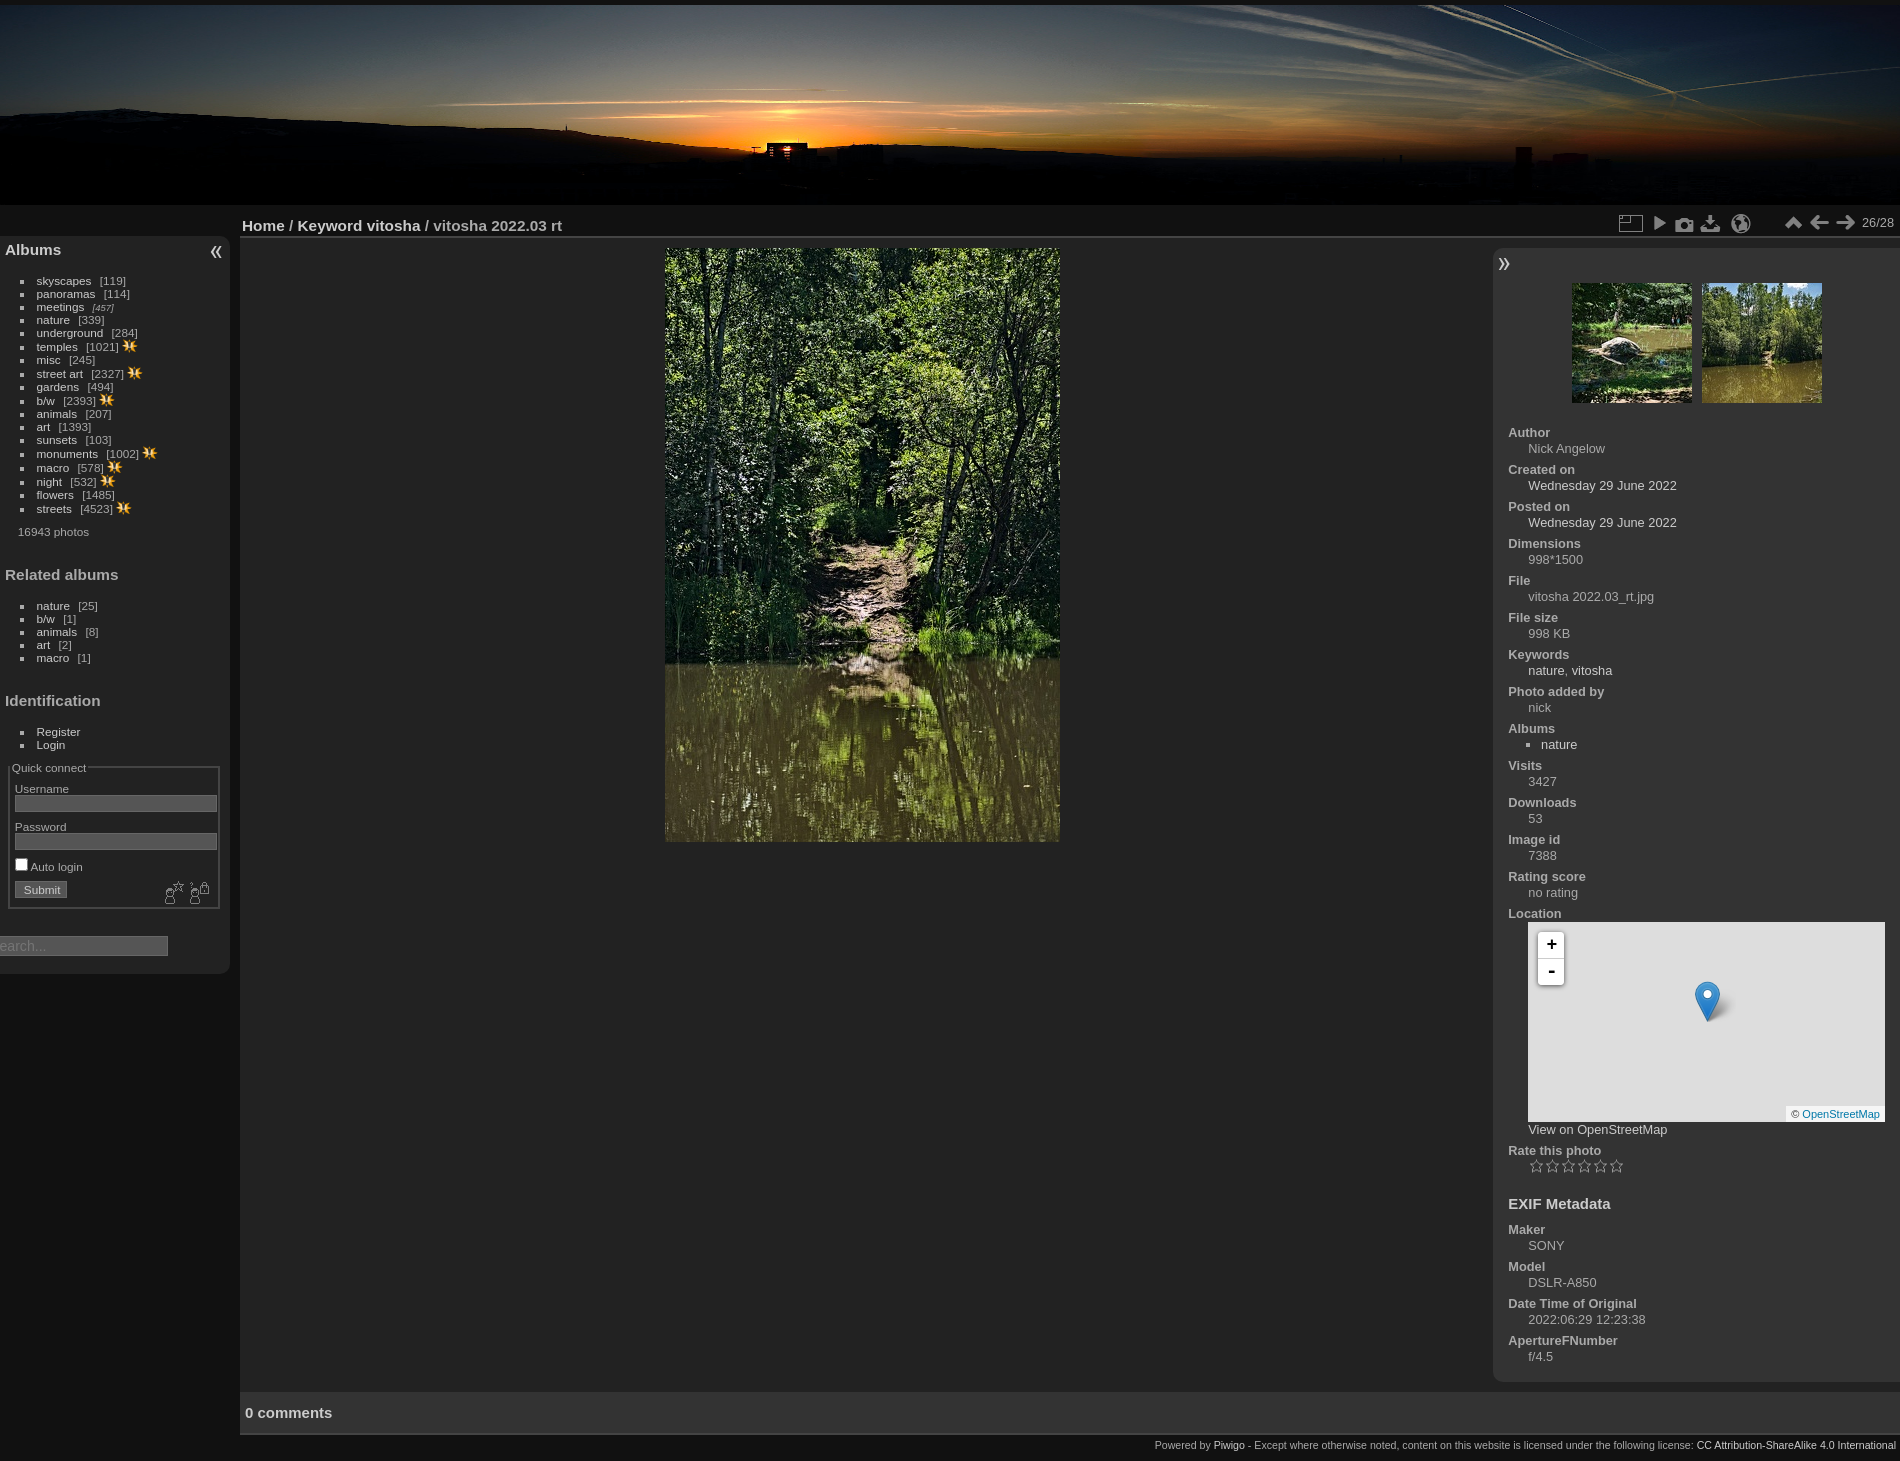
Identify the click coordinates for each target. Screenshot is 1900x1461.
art (44, 426)
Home (263, 225)
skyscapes (64, 280)
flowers (55, 494)
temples (57, 346)
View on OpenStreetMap (1597, 1129)
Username (42, 788)
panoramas (66, 293)
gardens (58, 386)
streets (54, 508)
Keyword (330, 225)
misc (49, 359)
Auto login (49, 866)
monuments (67, 453)
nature (53, 319)
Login (51, 744)
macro (53, 467)
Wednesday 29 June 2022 (1602, 485)
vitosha (394, 225)
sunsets (57, 439)
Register (59, 731)
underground (70, 332)
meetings (61, 306)
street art (60, 373)
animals (57, 413)
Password (41, 826)
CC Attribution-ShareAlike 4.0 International (1796, 1445)
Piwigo (1229, 1445)
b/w (46, 400)
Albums (33, 249)
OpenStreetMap (1841, 1114)
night (50, 481)
